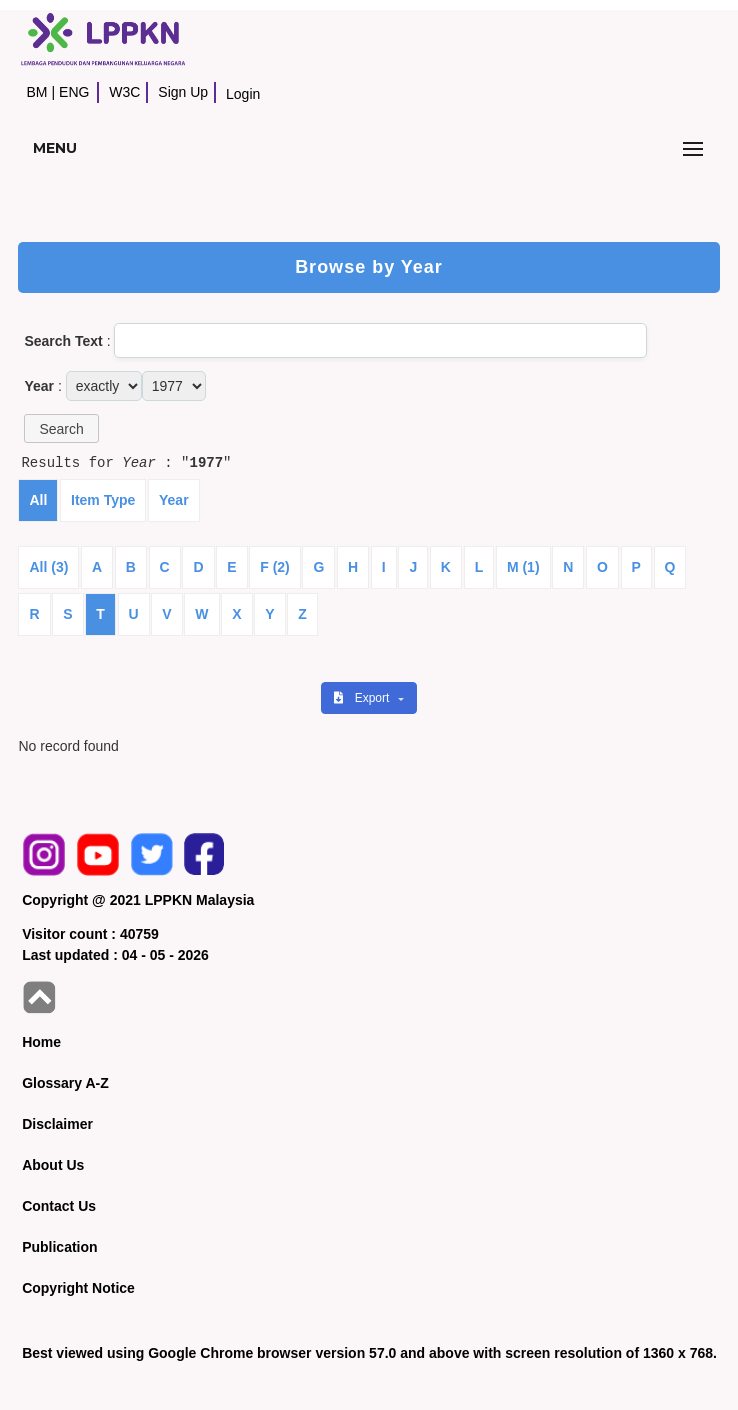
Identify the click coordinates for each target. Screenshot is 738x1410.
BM (36, 92)
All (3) (48, 567)
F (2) (275, 567)
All (38, 500)
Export (363, 698)
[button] (61, 428)
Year (174, 500)
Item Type (103, 500)
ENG (74, 92)
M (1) (523, 567)
